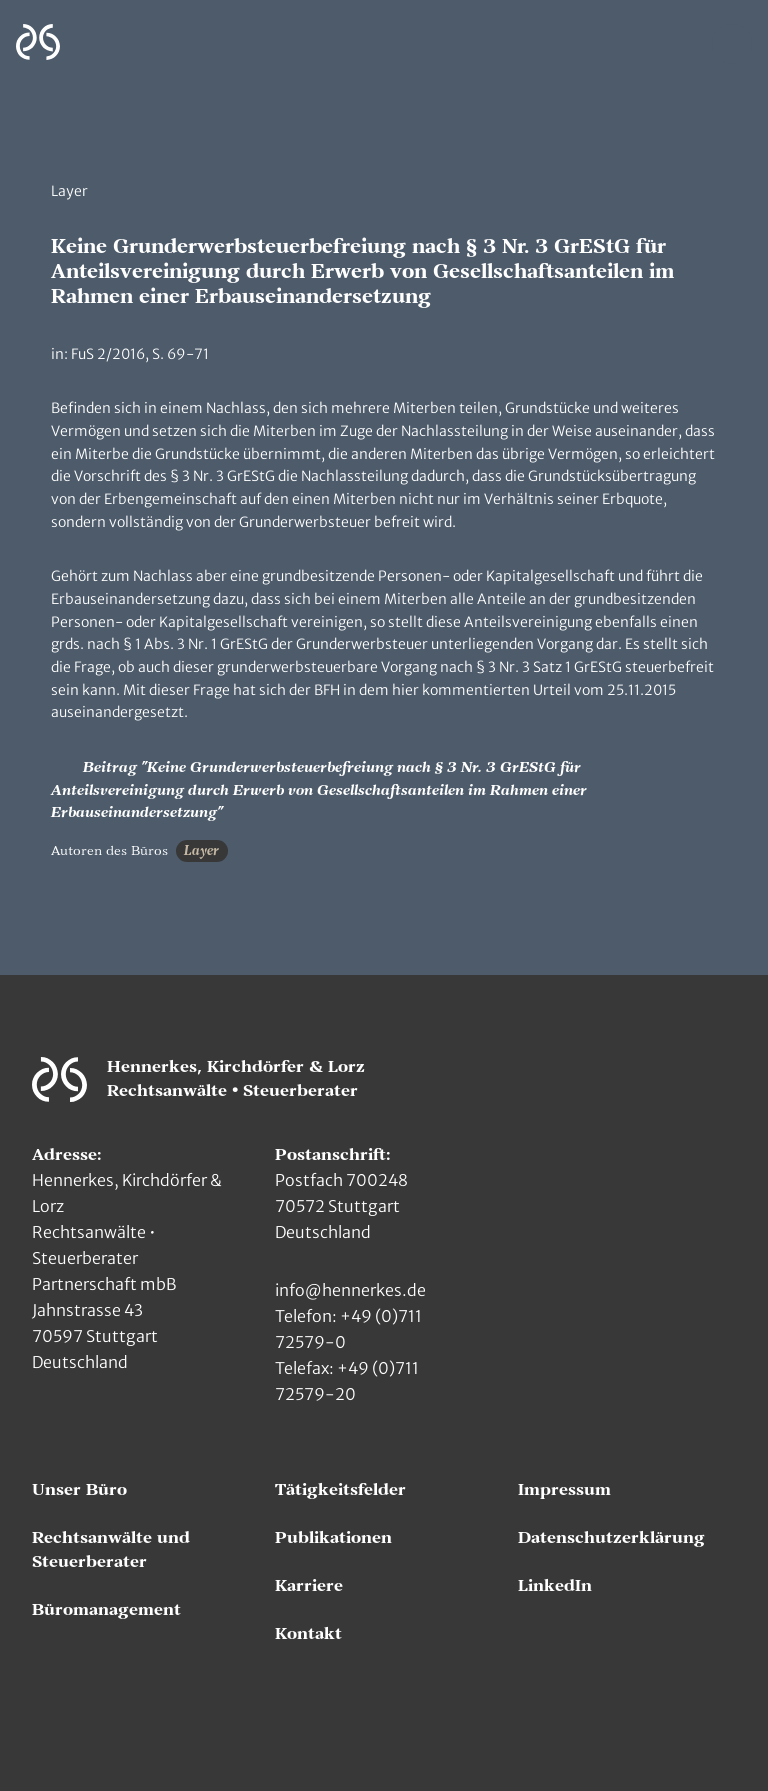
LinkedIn (555, 1586)
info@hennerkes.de (350, 1290)
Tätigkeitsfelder (340, 1490)
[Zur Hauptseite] (38, 42)
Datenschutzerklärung (611, 1538)
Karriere (309, 1586)
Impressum (564, 1490)
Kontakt (308, 1634)
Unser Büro (79, 1490)
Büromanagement (106, 1610)
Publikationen (333, 1538)
